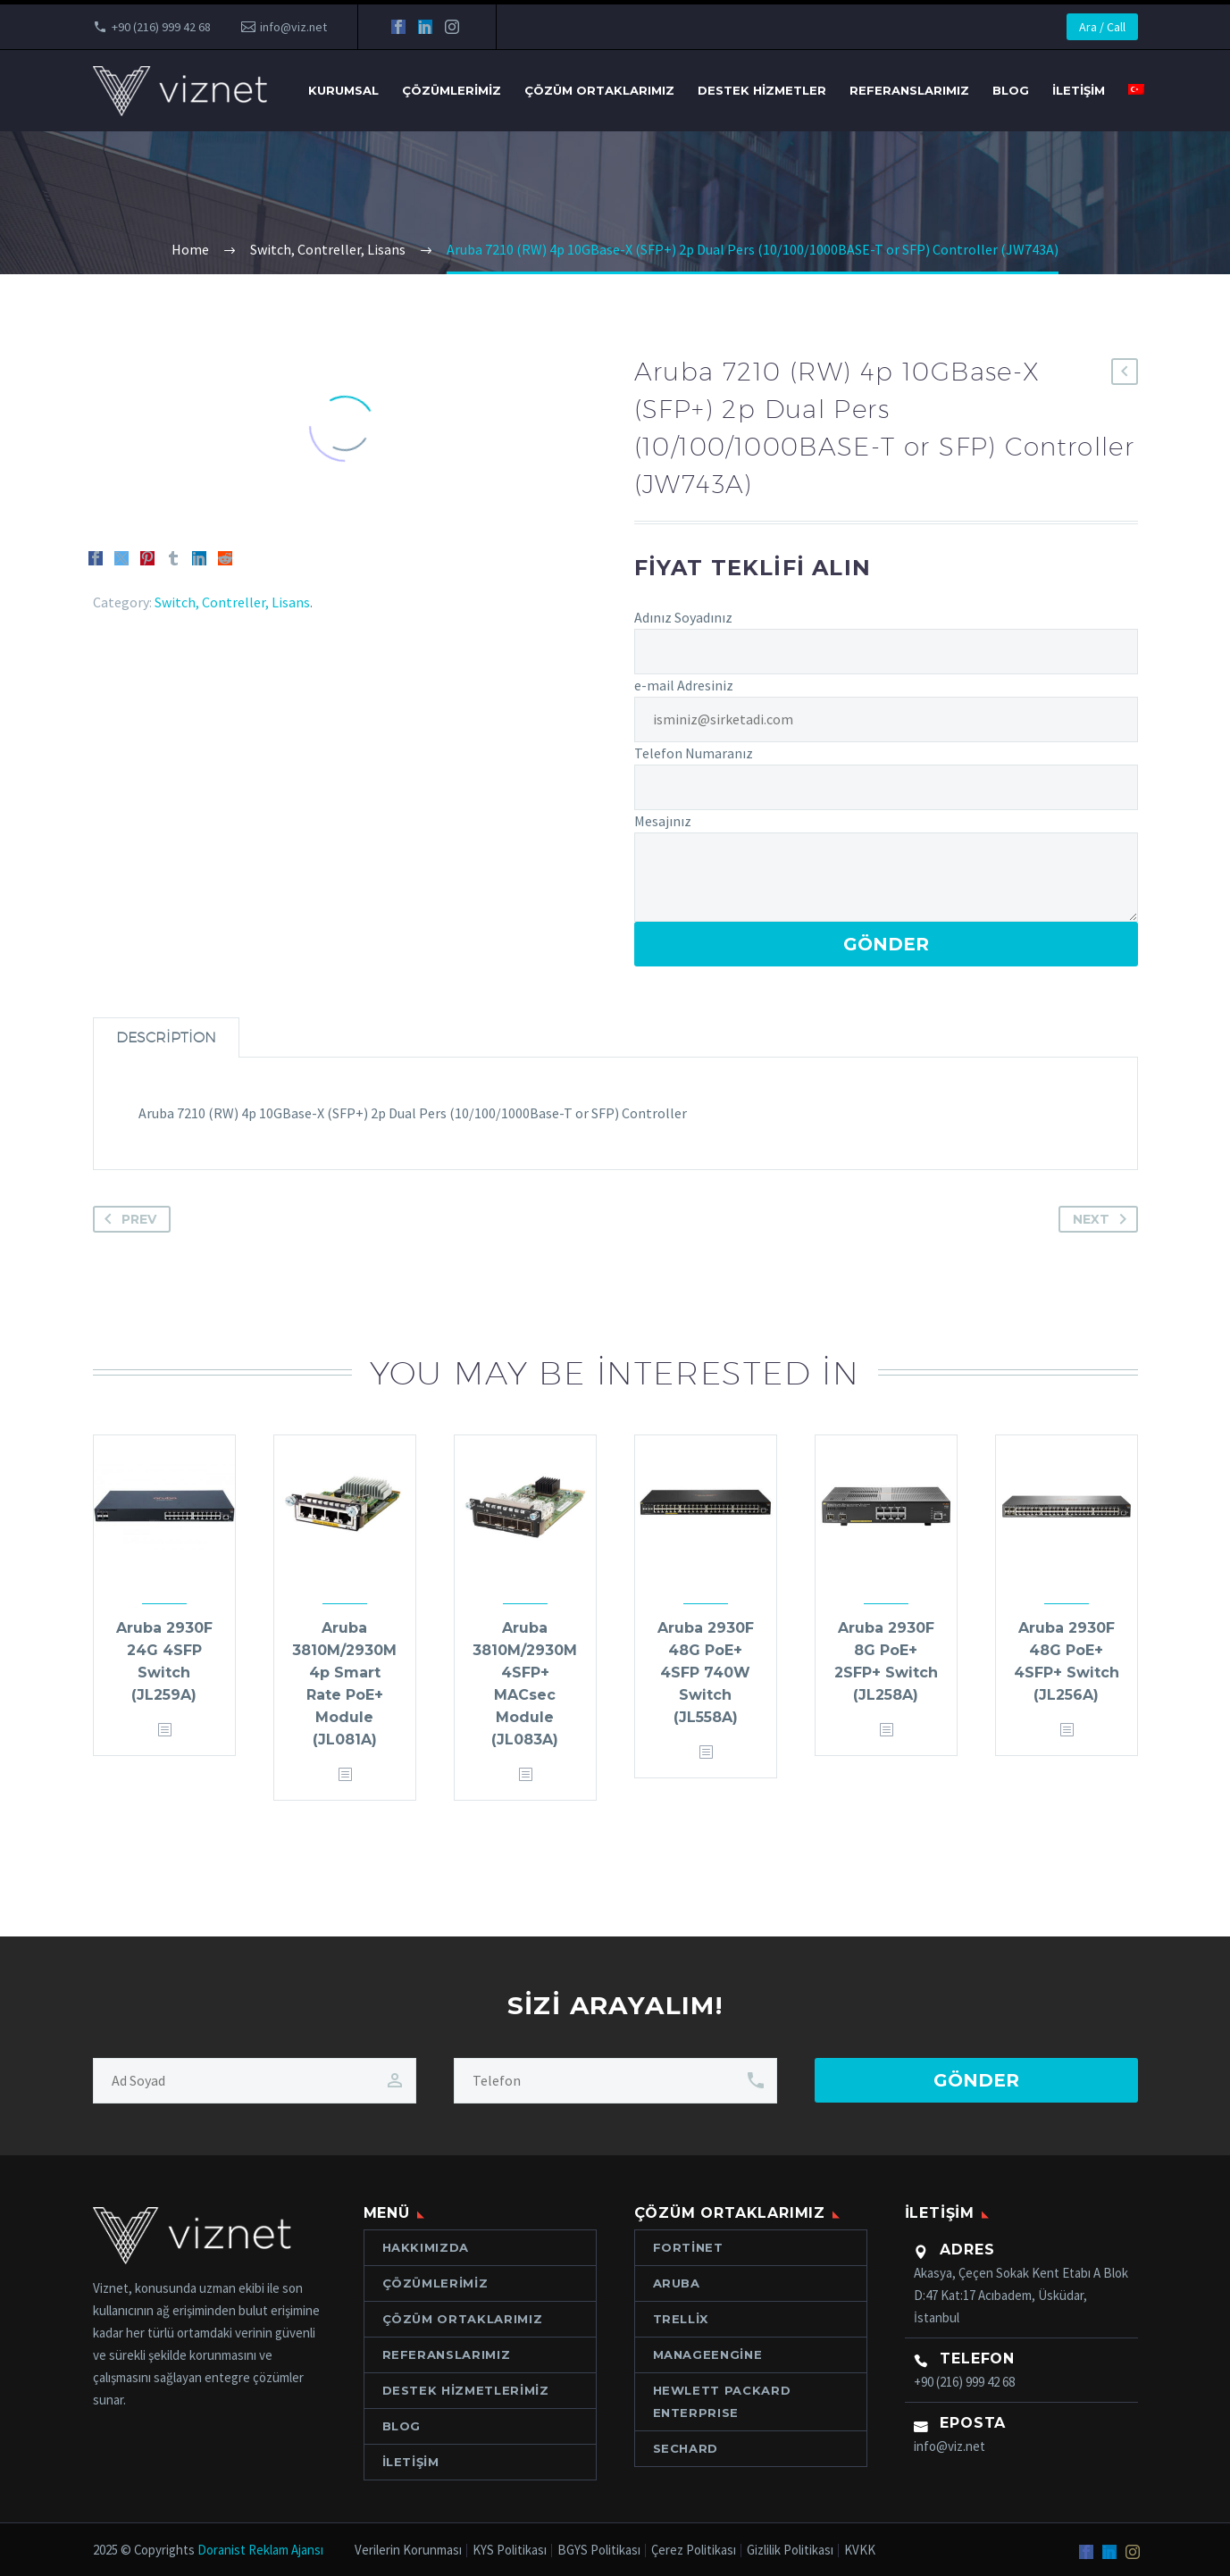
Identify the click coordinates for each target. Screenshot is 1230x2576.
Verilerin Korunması (408, 2550)
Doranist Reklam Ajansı (260, 2549)
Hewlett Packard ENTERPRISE (722, 2401)
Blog (1010, 90)
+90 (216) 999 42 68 (161, 27)
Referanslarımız (909, 90)
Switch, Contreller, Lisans (232, 602)
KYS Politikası (510, 2550)
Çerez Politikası (693, 2550)
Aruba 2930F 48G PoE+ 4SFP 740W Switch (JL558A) (705, 1672)
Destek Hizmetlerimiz (465, 2390)
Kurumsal (343, 90)
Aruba (676, 2283)
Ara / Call (1102, 27)
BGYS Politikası (598, 2550)
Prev (126, 1219)
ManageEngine (708, 2354)
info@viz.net (293, 27)
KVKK (859, 2550)
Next (1103, 1219)
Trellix (681, 2319)
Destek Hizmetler (762, 90)
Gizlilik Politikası (790, 2550)
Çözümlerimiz (451, 90)
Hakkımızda (426, 2247)
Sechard (686, 2448)
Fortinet (688, 2247)
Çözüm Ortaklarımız (599, 90)
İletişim (1078, 90)
